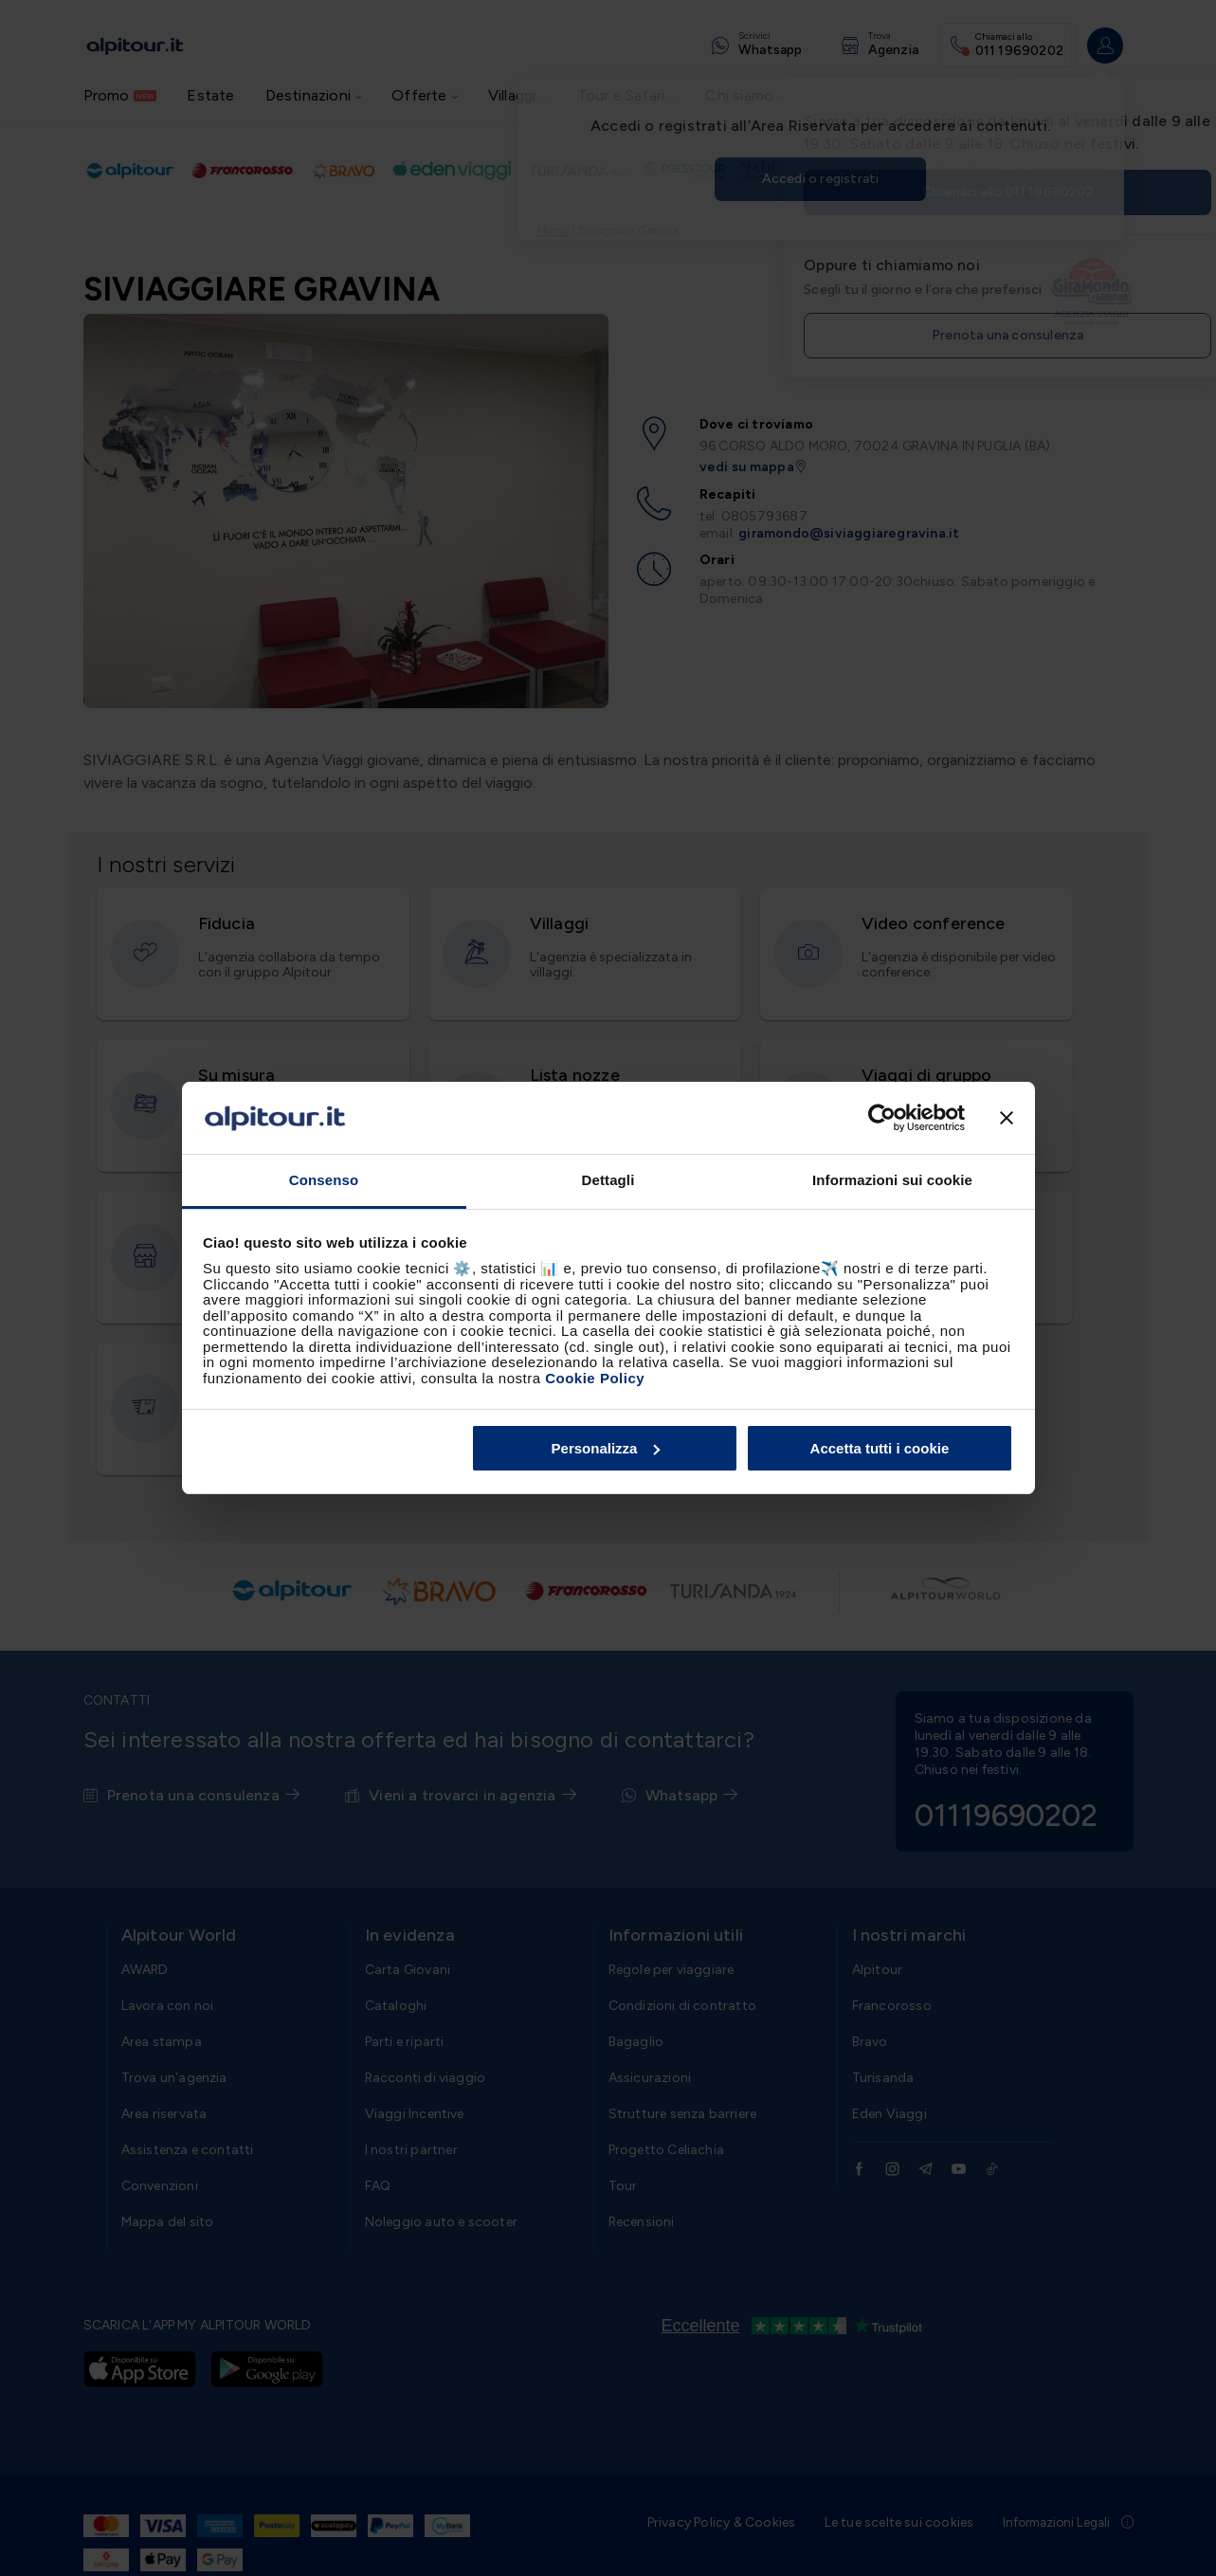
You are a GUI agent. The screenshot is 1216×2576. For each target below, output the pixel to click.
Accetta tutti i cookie (880, 1448)
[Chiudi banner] (1006, 1117)
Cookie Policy (594, 1378)
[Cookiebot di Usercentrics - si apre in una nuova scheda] (882, 1118)
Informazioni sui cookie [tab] (892, 1180)
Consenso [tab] (323, 1180)
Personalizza (606, 1448)
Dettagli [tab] (608, 1180)
